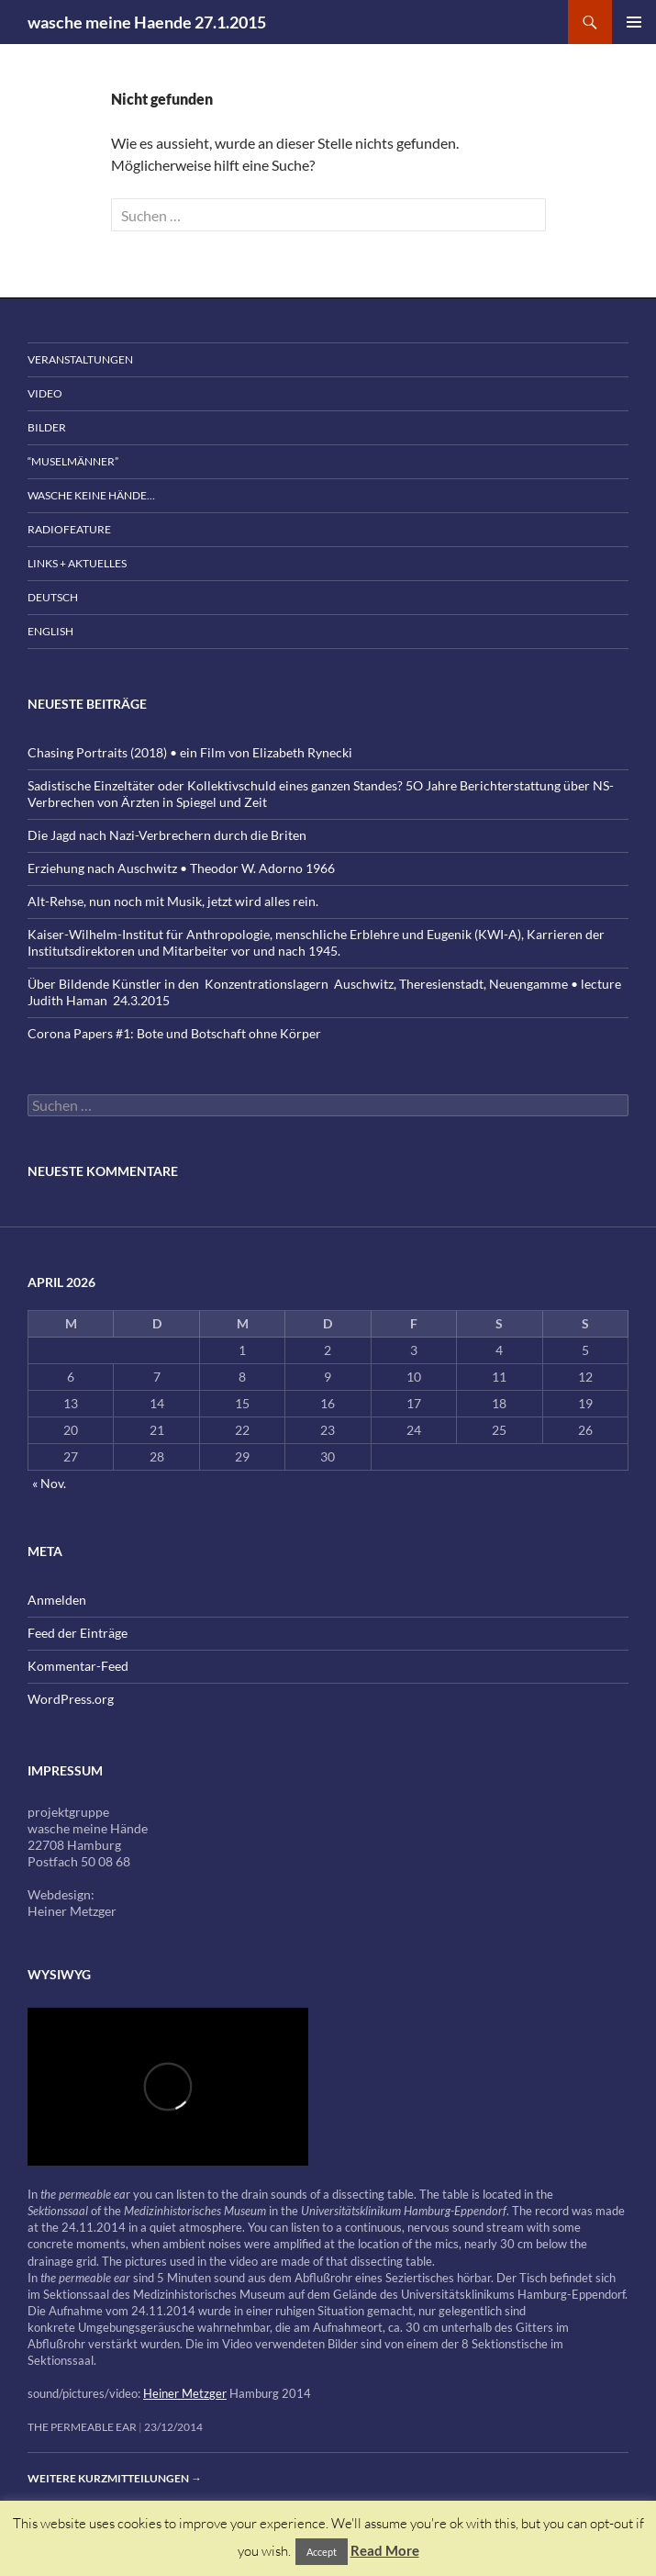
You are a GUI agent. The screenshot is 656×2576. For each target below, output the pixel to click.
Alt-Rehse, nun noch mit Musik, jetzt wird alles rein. (173, 901)
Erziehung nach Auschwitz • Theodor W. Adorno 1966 (181, 868)
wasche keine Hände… (91, 495)
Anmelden (57, 1599)
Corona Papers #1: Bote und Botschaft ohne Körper (174, 1033)
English (50, 631)
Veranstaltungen (80, 359)
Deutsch (53, 597)
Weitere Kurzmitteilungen (115, 2478)
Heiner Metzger (185, 2393)
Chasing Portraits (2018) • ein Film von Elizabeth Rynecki (190, 752)
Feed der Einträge (78, 1633)
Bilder (47, 427)
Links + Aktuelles (77, 563)
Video (45, 393)
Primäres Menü (634, 22)
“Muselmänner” (73, 461)
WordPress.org (71, 1699)
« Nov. (49, 1483)
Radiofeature (69, 529)
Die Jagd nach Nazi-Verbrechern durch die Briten (167, 835)
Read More (384, 2550)
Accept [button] (321, 2552)
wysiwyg (59, 1974)
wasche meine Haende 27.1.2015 (147, 22)
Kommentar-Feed (78, 1666)
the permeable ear (82, 2427)
